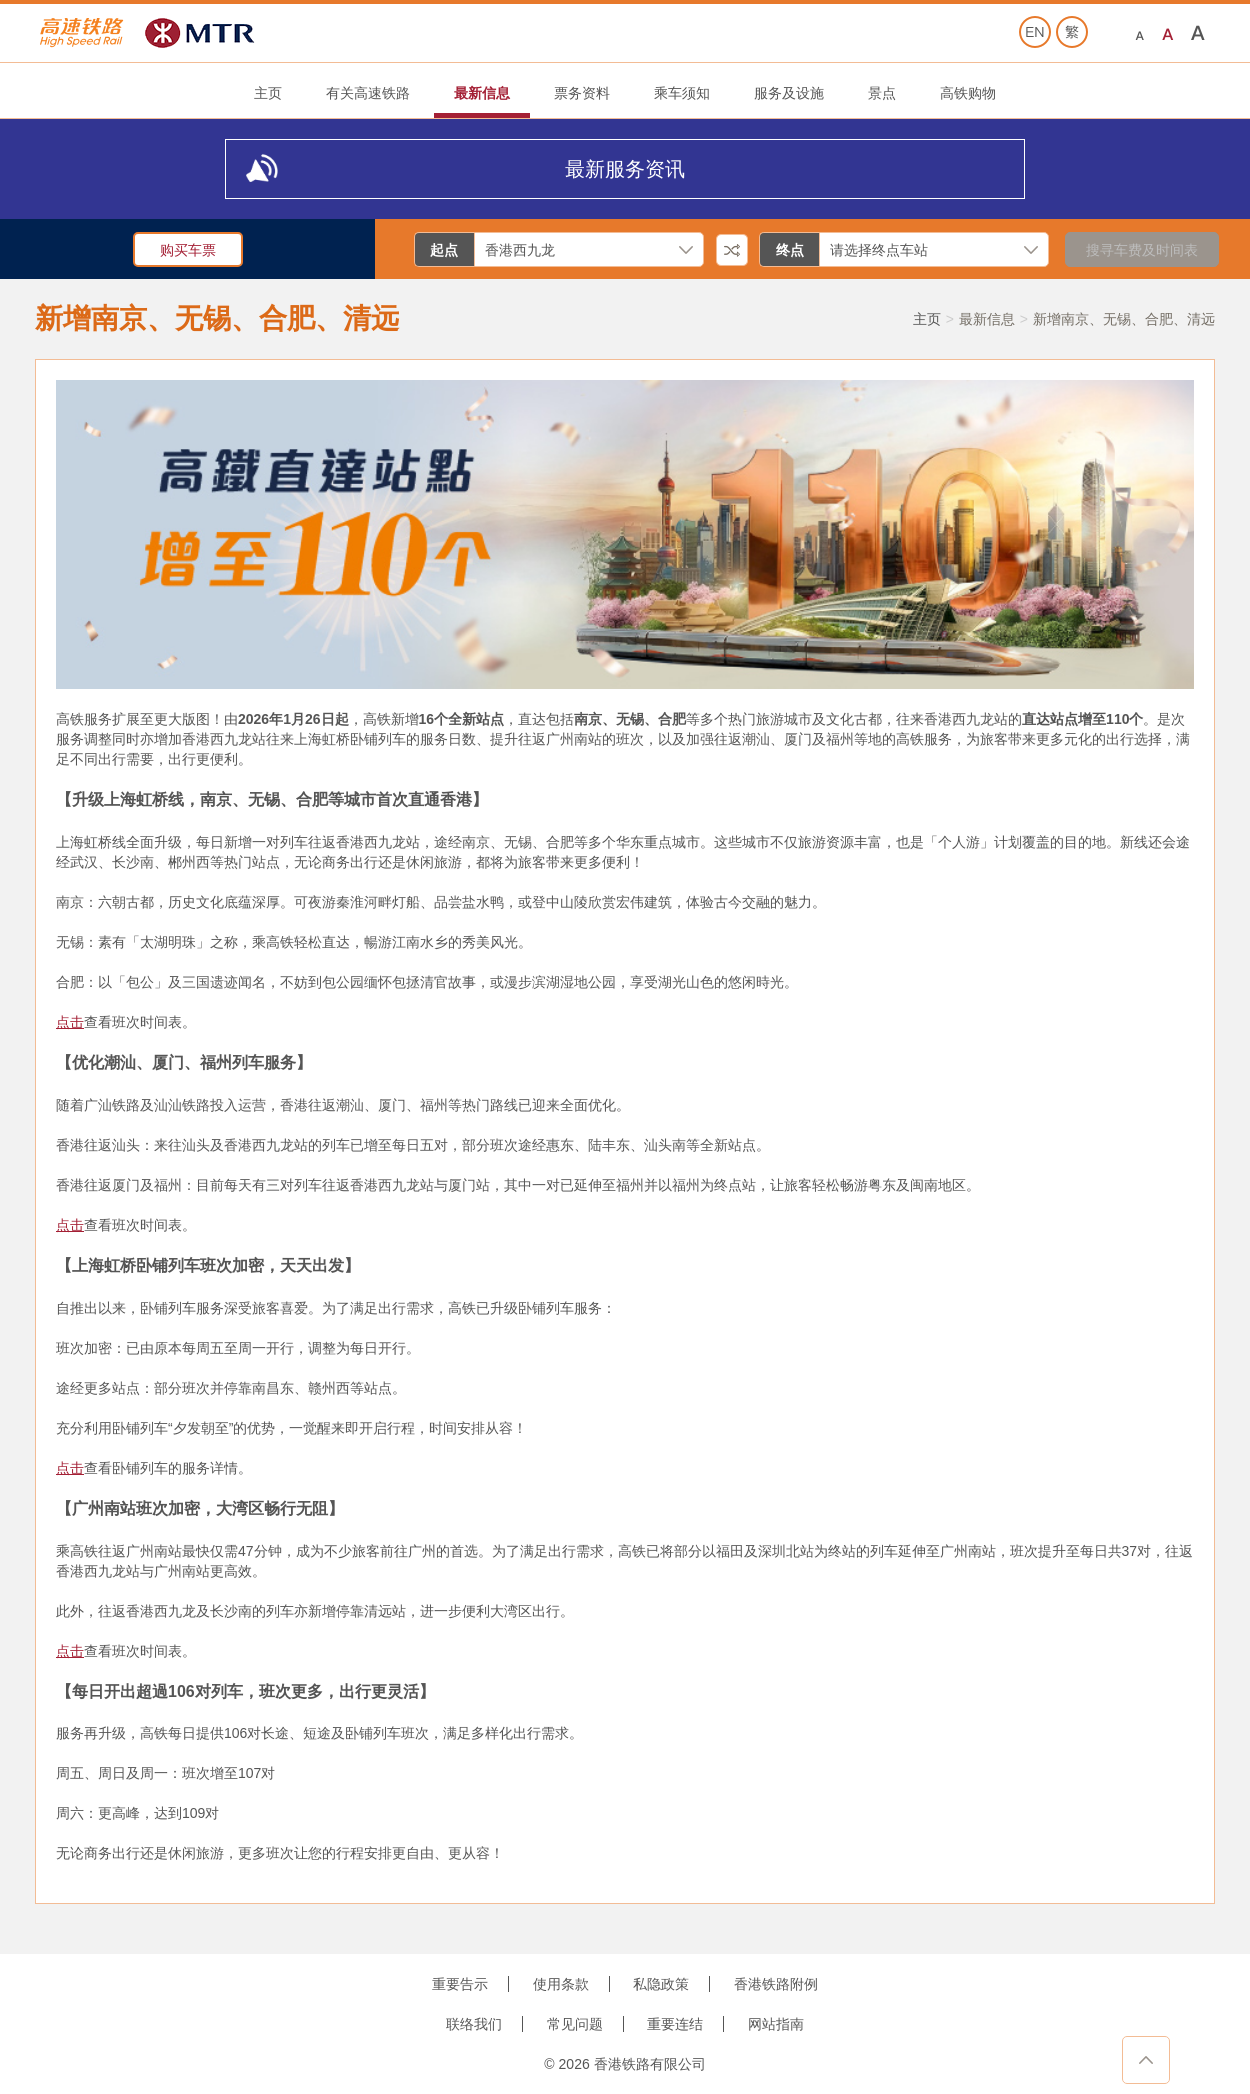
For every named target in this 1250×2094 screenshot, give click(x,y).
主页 (268, 93)
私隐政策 (661, 1984)
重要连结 (675, 2024)
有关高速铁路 (368, 93)
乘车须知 (682, 93)
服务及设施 (789, 93)
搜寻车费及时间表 (1142, 250)
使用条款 (561, 1984)
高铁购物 (968, 93)
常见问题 (575, 2024)
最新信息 (482, 93)
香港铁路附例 (776, 1984)
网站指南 (776, 2024)
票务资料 (582, 93)
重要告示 (460, 1984)
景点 (882, 93)
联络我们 (474, 2024)
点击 (70, 1022)
